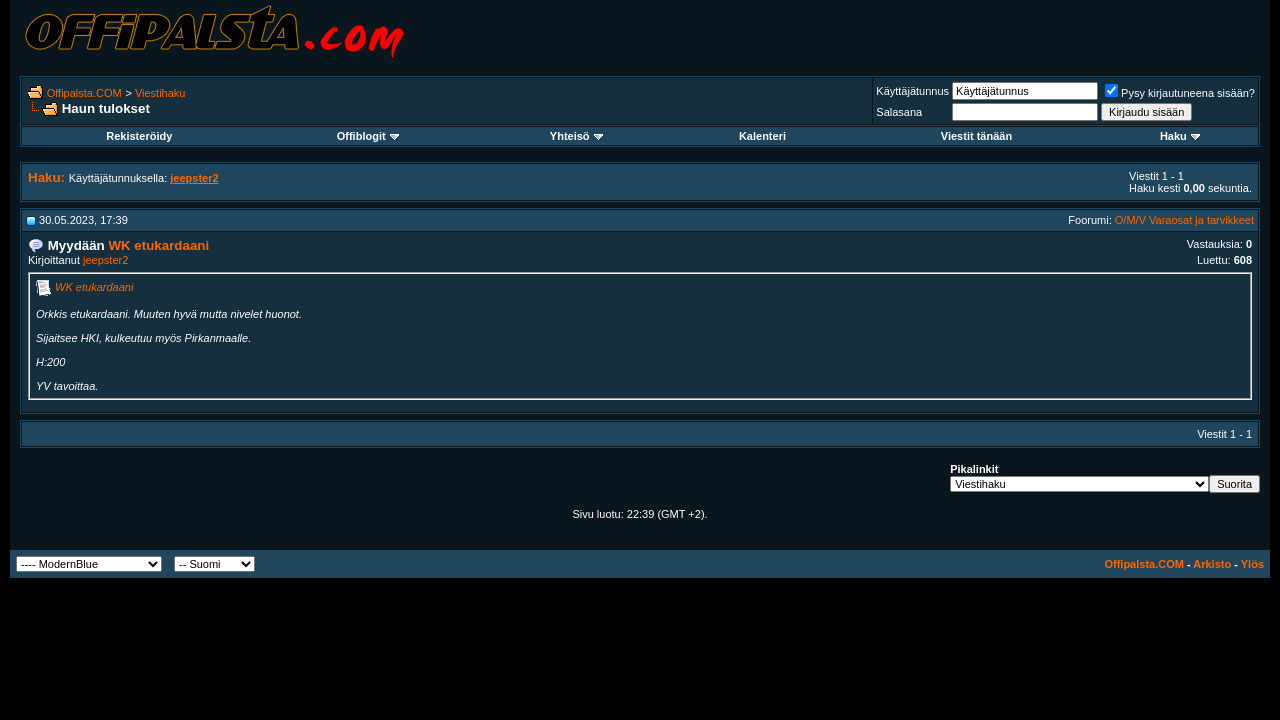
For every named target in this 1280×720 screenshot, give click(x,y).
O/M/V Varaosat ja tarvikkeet (1184, 220)
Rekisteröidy (139, 136)
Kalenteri (762, 136)
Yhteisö (576, 136)
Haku (1180, 136)
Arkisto (1212, 564)
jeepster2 (105, 260)
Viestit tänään (976, 136)
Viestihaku (160, 93)
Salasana (899, 112)
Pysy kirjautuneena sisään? (1180, 93)
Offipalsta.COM (84, 93)
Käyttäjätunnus (912, 91)
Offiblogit (368, 136)
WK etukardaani (94, 287)
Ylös (1252, 564)
